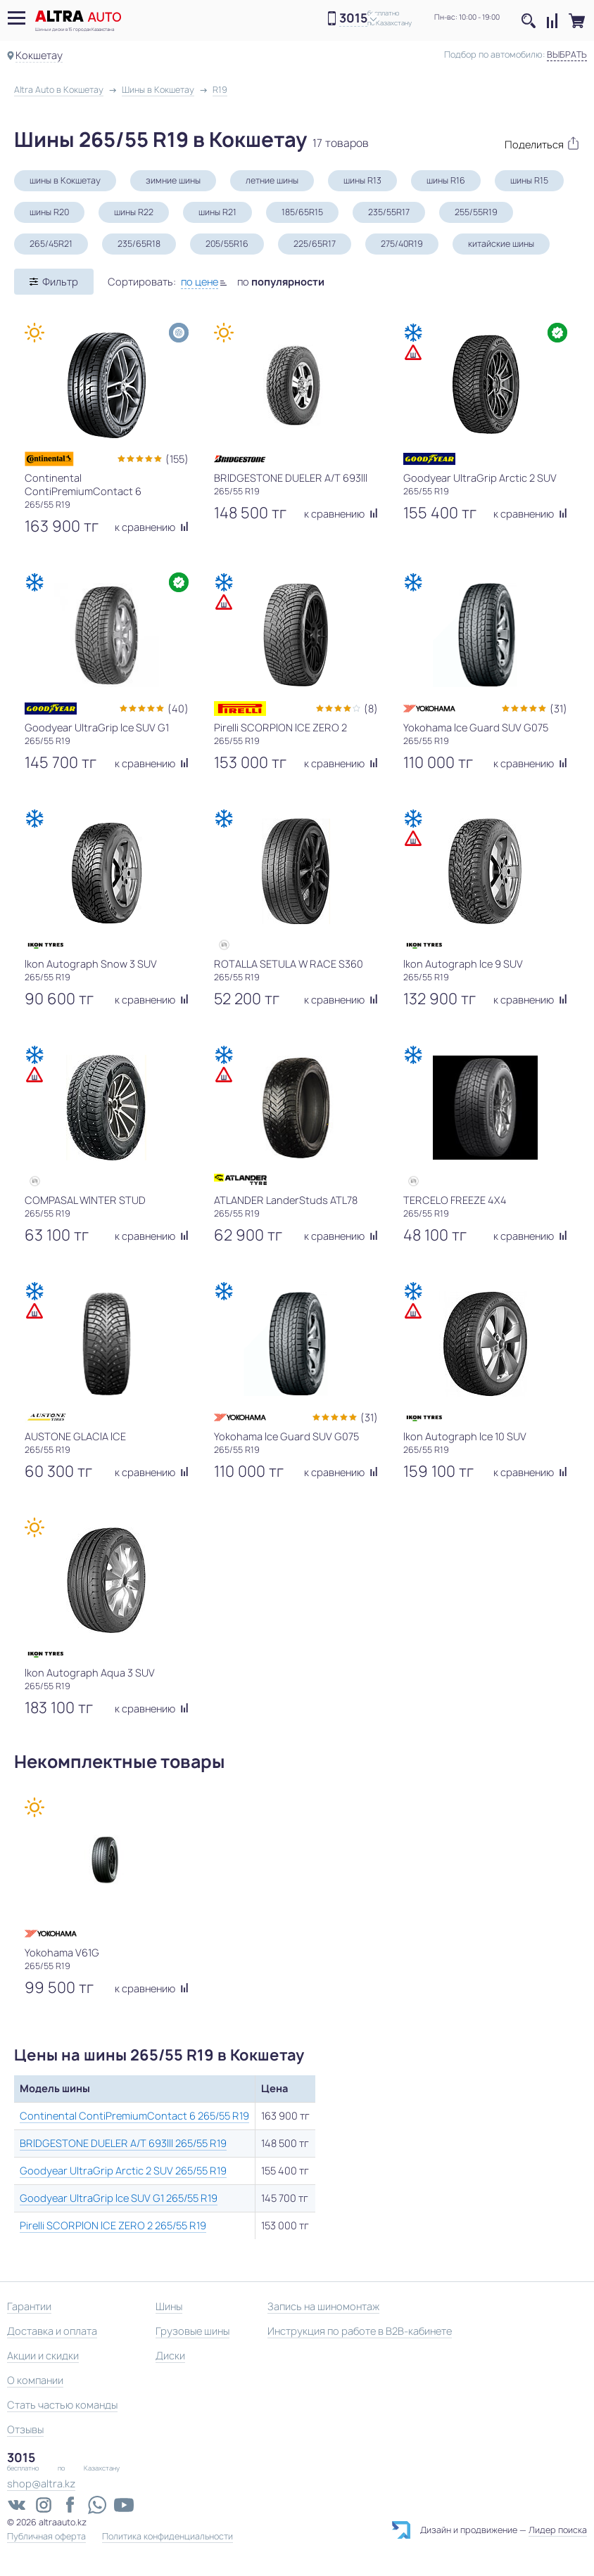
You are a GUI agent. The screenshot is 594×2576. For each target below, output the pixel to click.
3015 (353, 18)
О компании (35, 2380)
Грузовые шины (192, 2331)
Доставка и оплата (52, 2331)
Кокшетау (39, 55)
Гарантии (29, 2306)
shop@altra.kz (41, 2483)
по (280, 281)
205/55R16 (227, 244)
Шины (169, 2306)
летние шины (272, 180)
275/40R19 (402, 244)
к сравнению (152, 527)
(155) (177, 459)
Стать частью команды (62, 2404)
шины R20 (49, 212)
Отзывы (25, 2429)
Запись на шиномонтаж (323, 2306)
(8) (371, 708)
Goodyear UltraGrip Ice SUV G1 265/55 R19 (118, 2198)
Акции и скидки (43, 2355)
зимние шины (173, 180)
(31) (558, 708)
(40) (178, 708)
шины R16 (445, 180)
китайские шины (501, 244)
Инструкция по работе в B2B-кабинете (359, 2331)
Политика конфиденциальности (167, 2536)
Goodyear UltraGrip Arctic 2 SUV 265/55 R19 (123, 2170)
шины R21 (217, 212)
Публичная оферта (46, 2536)
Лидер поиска (558, 2530)
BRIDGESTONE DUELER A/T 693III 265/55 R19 (123, 2143)
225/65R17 (314, 244)
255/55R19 (476, 212)
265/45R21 (51, 244)
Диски (170, 2355)
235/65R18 (139, 244)
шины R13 (362, 180)
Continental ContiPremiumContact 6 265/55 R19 (134, 2115)
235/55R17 (389, 212)
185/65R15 (302, 212)
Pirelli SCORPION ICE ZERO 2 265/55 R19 (113, 2225)
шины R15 (529, 180)
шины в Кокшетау (65, 180)
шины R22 (133, 212)
